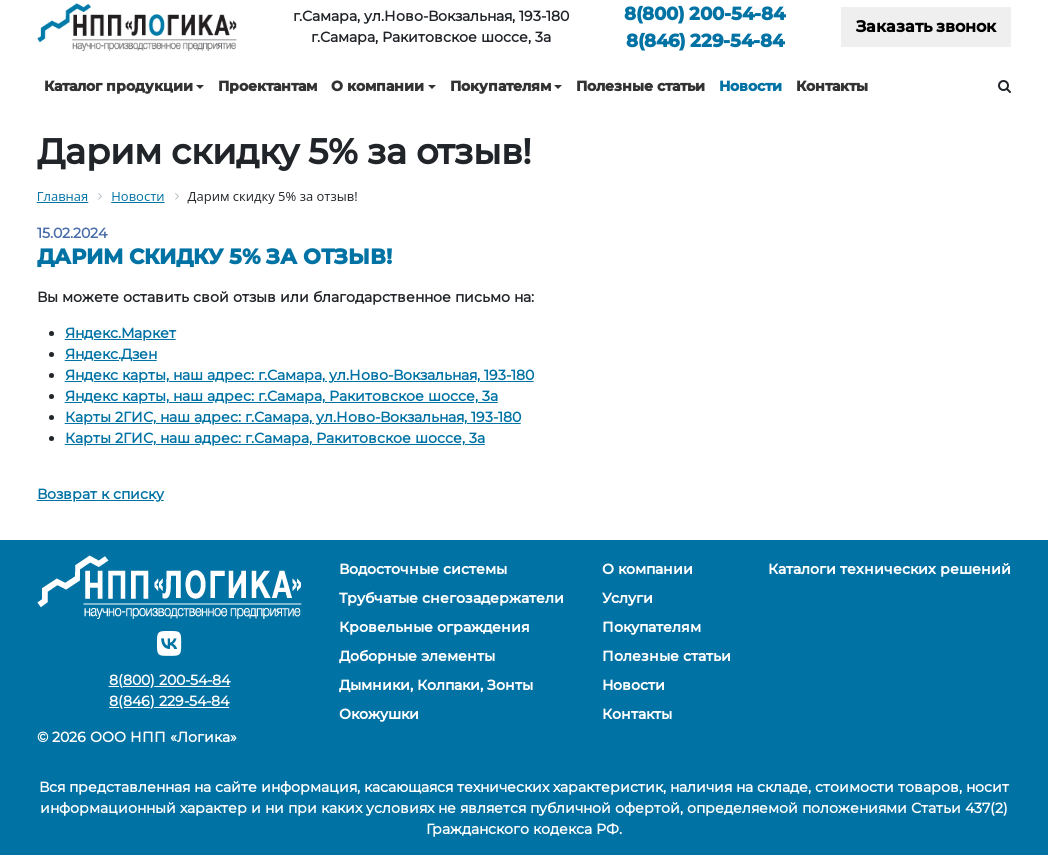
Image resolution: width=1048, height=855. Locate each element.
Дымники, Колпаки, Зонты (436, 685)
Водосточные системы (423, 569)
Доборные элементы (417, 656)
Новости (750, 86)
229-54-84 (705, 40)
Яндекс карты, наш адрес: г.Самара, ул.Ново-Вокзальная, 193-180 (299, 375)
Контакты (832, 86)
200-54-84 (704, 13)
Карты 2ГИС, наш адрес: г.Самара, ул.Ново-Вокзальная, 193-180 (293, 417)
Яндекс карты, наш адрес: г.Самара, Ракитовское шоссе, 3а (281, 396)
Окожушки (379, 714)
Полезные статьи (640, 86)
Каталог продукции (118, 86)
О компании (377, 86)
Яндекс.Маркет (120, 333)
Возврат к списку (100, 494)
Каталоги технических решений (889, 569)
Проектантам (267, 86)
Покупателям (500, 86)
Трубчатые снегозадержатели (451, 598)
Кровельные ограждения (434, 627)
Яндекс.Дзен (111, 354)
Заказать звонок (926, 26)
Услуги (627, 598)
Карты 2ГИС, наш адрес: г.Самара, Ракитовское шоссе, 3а (275, 438)
